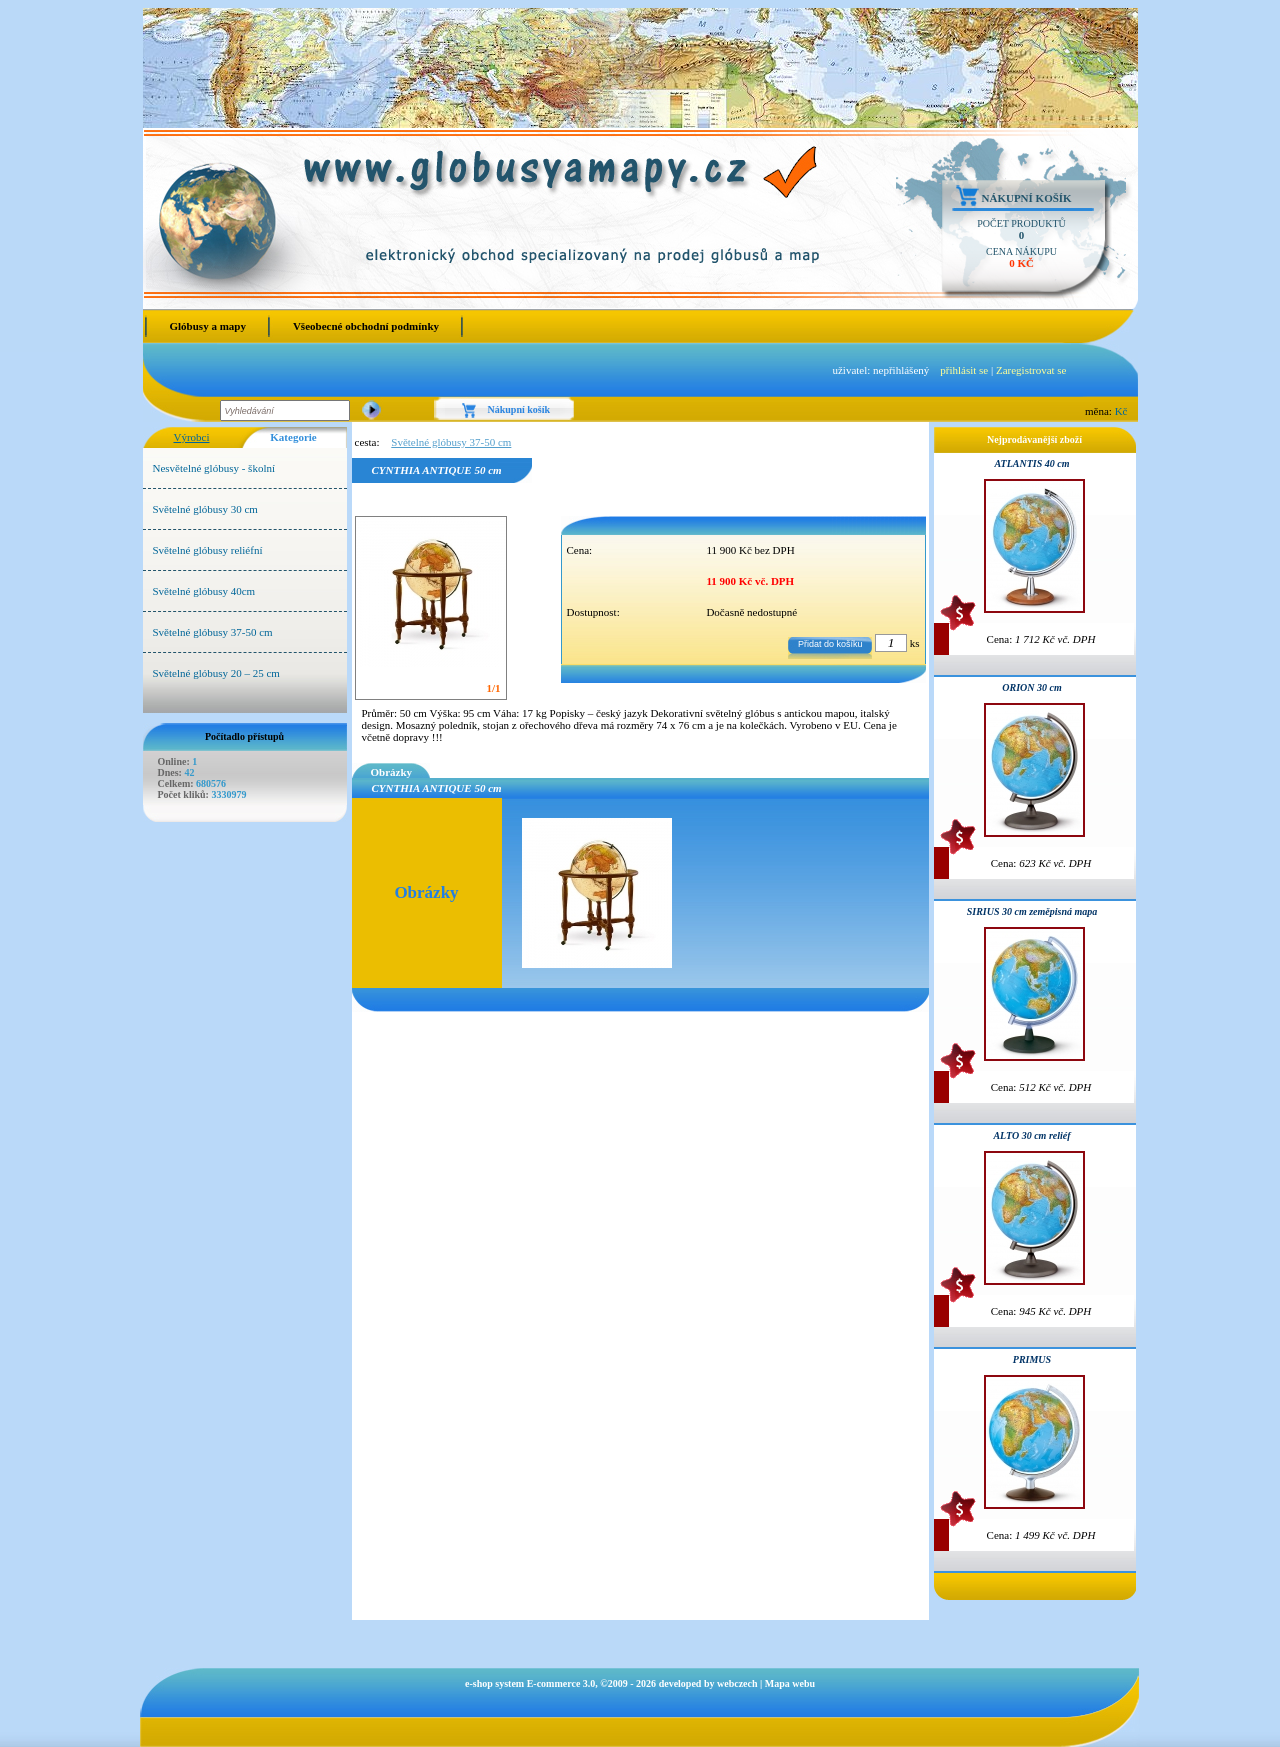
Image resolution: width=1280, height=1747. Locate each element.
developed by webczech (708, 1683)
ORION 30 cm (1031, 687)
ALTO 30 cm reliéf (1031, 1135)
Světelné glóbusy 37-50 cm (213, 632)
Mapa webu (790, 1683)
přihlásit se (964, 370)
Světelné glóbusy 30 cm (205, 509)
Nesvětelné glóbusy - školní (214, 468)
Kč (1121, 411)
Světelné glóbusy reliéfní (208, 550)
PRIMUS (1032, 1359)
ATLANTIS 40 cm (1031, 463)
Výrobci (191, 437)
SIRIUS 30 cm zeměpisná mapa (1032, 911)
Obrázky (392, 772)
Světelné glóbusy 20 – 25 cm (216, 673)
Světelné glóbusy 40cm (204, 591)
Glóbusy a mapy (208, 326)
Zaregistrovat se (1031, 370)
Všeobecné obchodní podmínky (366, 326)
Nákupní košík (1027, 198)
